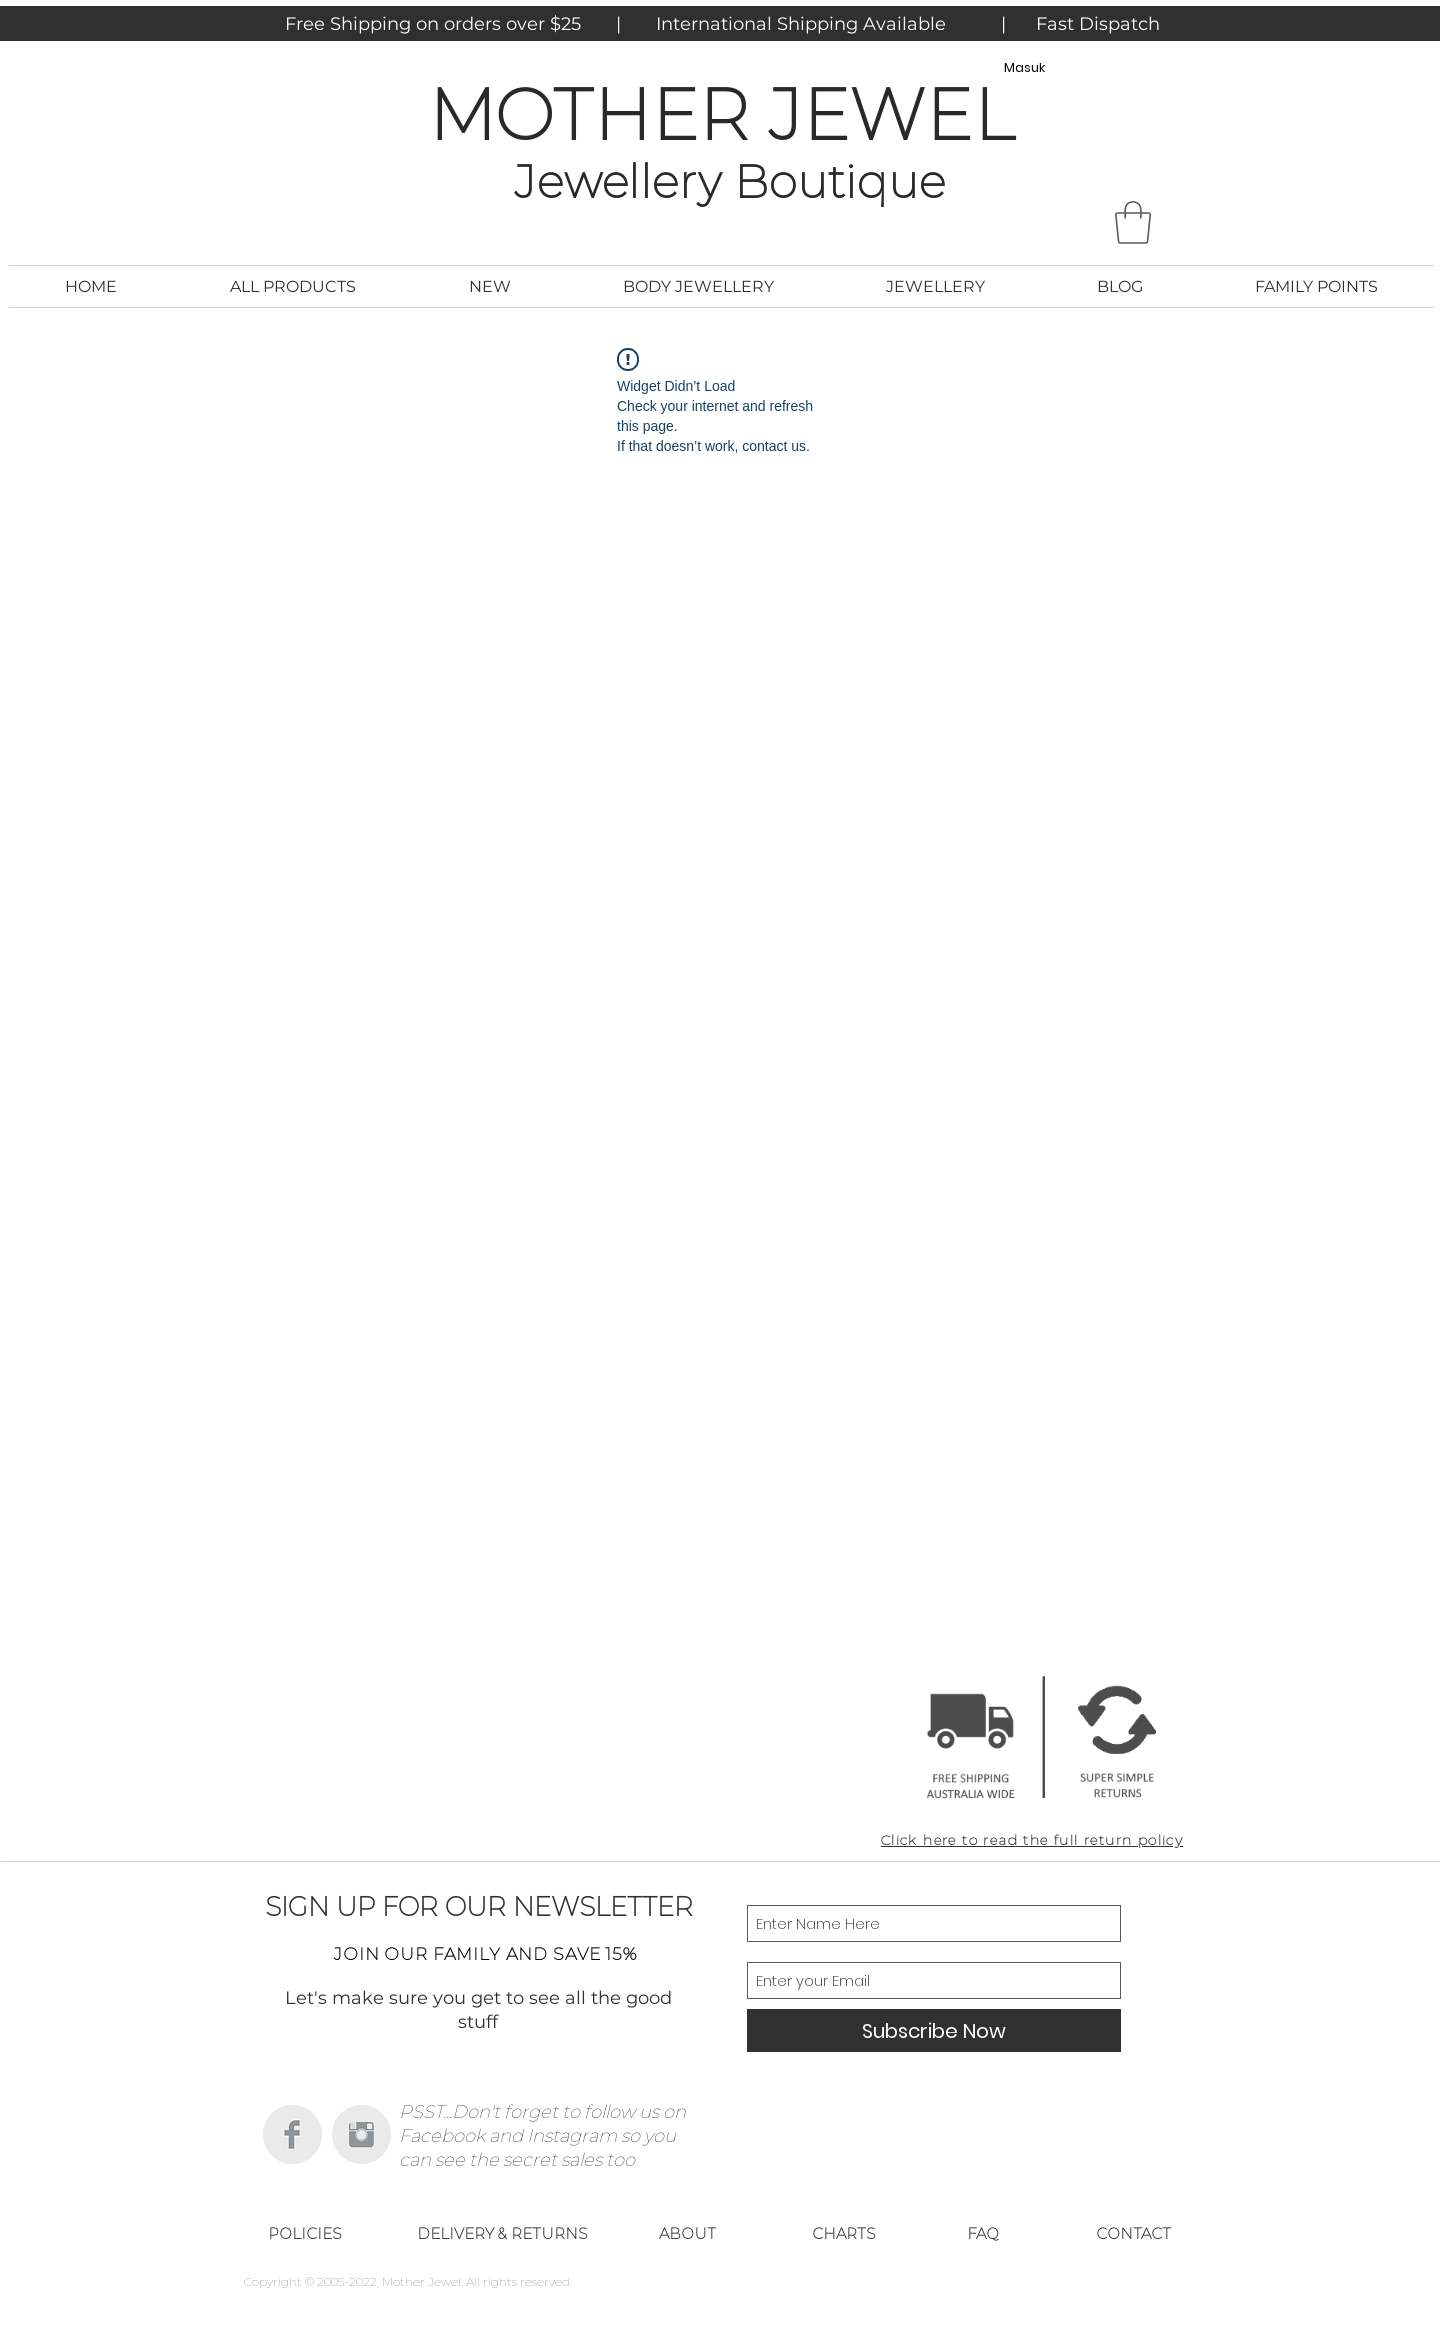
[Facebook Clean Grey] (292, 2134)
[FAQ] (983, 2233)
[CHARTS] (844, 2233)
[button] (1133, 222)
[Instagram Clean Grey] (361, 2134)
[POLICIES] (305, 2233)
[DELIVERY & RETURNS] (502, 2233)
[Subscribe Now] (934, 2030)
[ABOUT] (687, 2233)
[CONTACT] (1133, 2233)
